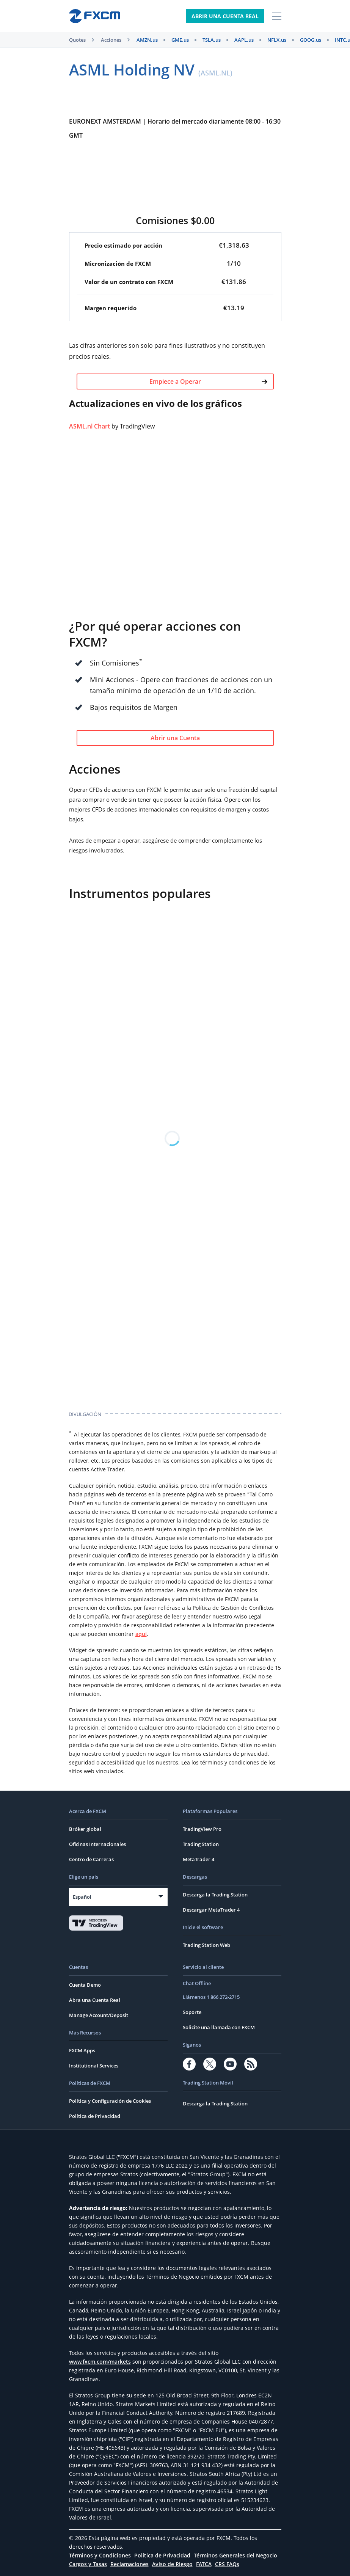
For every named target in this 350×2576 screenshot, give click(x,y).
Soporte (192, 2012)
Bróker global (85, 1829)
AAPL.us (244, 39)
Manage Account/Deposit (98, 2015)
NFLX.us (276, 39)
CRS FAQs (227, 2564)
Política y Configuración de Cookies (110, 2100)
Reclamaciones (129, 2564)
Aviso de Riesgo (172, 2564)
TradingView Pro (202, 1829)
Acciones (111, 39)
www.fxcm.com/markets (100, 2361)
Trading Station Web (206, 1945)
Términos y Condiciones (100, 2555)
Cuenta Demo (85, 1984)
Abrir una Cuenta (175, 738)
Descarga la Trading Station (215, 1894)
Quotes (77, 39)
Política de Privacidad (94, 2116)
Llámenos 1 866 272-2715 (211, 1997)
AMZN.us (147, 39)
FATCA (204, 2564)
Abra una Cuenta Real (94, 2000)
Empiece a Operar (208, 381)
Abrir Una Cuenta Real (225, 16)
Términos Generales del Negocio (235, 2555)
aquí (141, 1633)
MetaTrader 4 (198, 1859)
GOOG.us (310, 39)
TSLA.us (211, 39)
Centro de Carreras (91, 1859)
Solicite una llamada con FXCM (219, 2027)
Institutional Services (93, 2065)
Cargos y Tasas (88, 2564)
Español (82, 1896)
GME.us (180, 39)
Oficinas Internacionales (97, 1844)
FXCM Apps (82, 2050)
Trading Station (201, 1844)
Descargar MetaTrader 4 (211, 1909)
